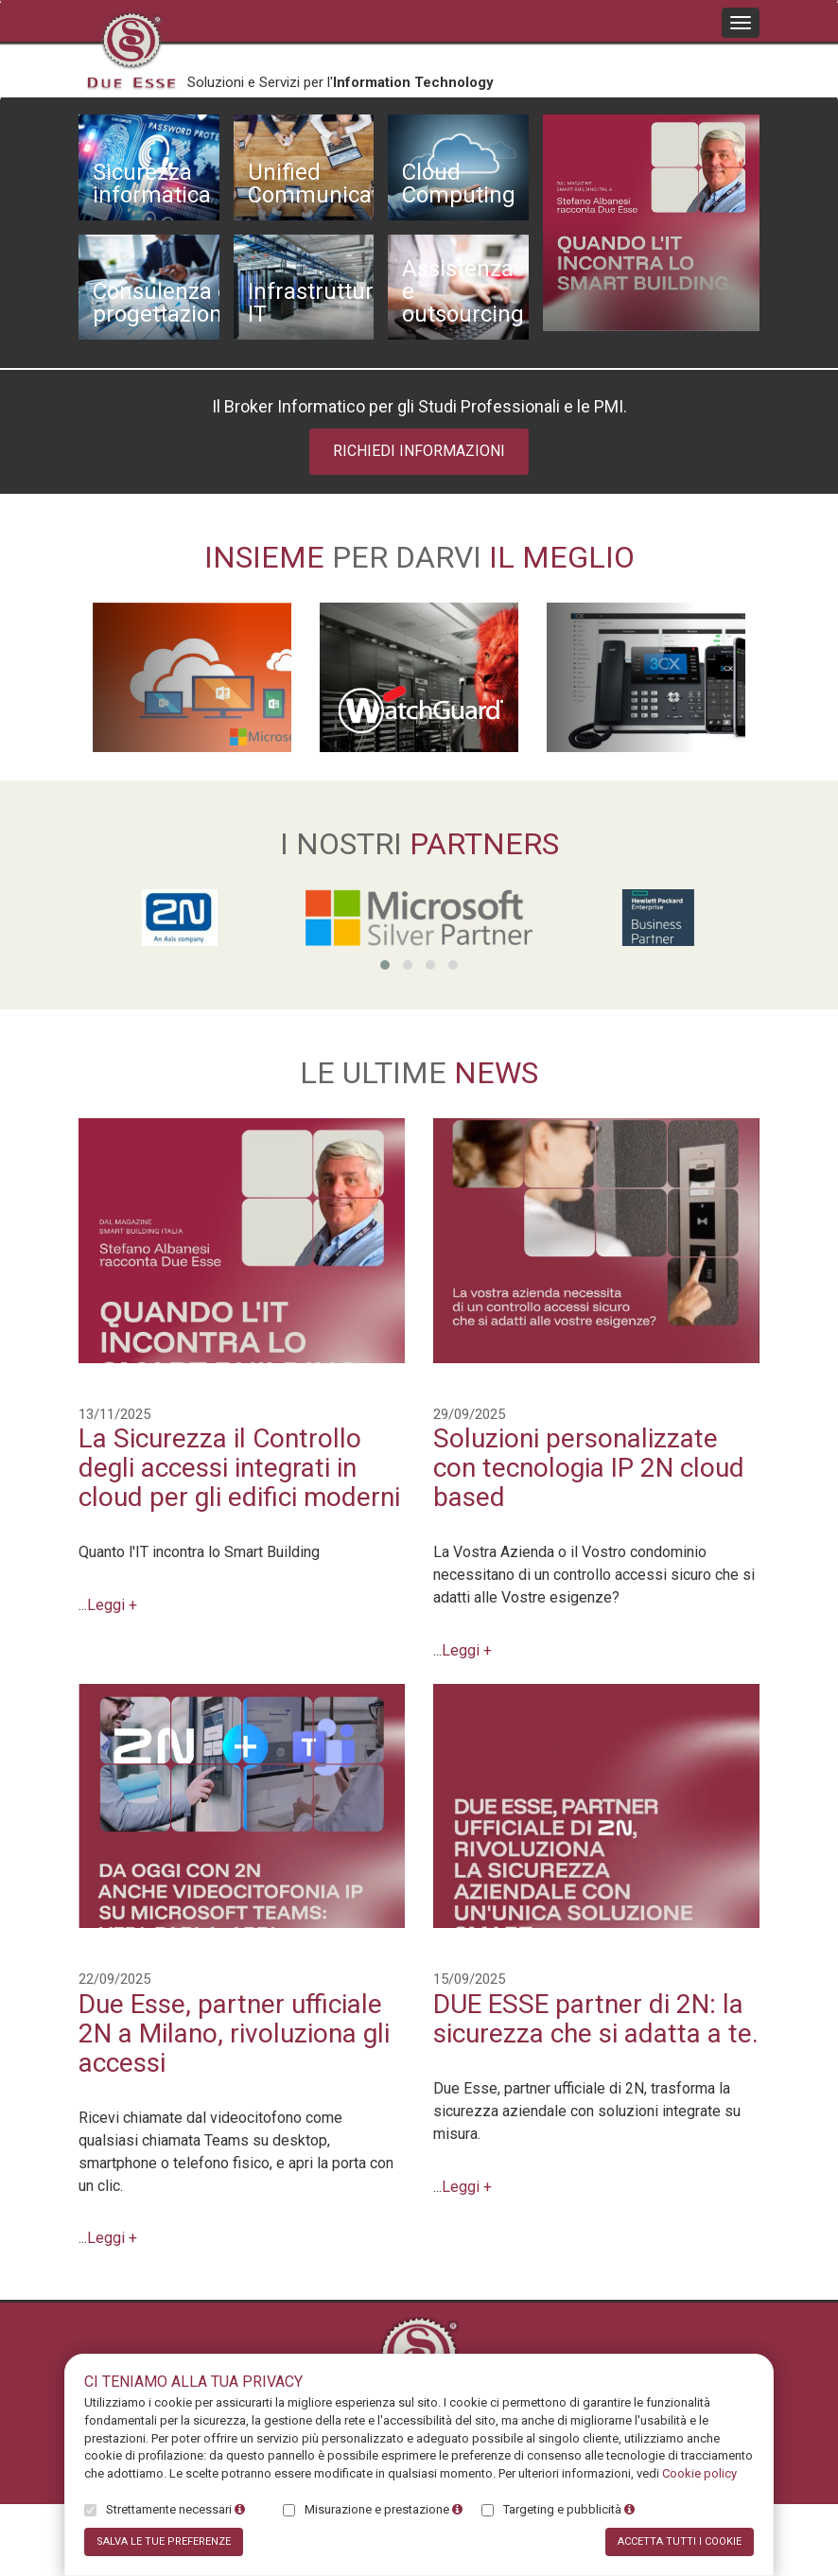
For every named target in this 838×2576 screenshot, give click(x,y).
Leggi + (112, 1605)
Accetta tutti (680, 2541)
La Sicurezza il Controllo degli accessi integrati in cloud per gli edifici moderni (239, 1468)
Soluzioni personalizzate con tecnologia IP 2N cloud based (588, 1468)
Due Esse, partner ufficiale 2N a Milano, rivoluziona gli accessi (234, 2033)
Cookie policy (699, 2473)
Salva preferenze (163, 2541)
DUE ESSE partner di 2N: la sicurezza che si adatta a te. (596, 2019)
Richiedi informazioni (419, 451)
